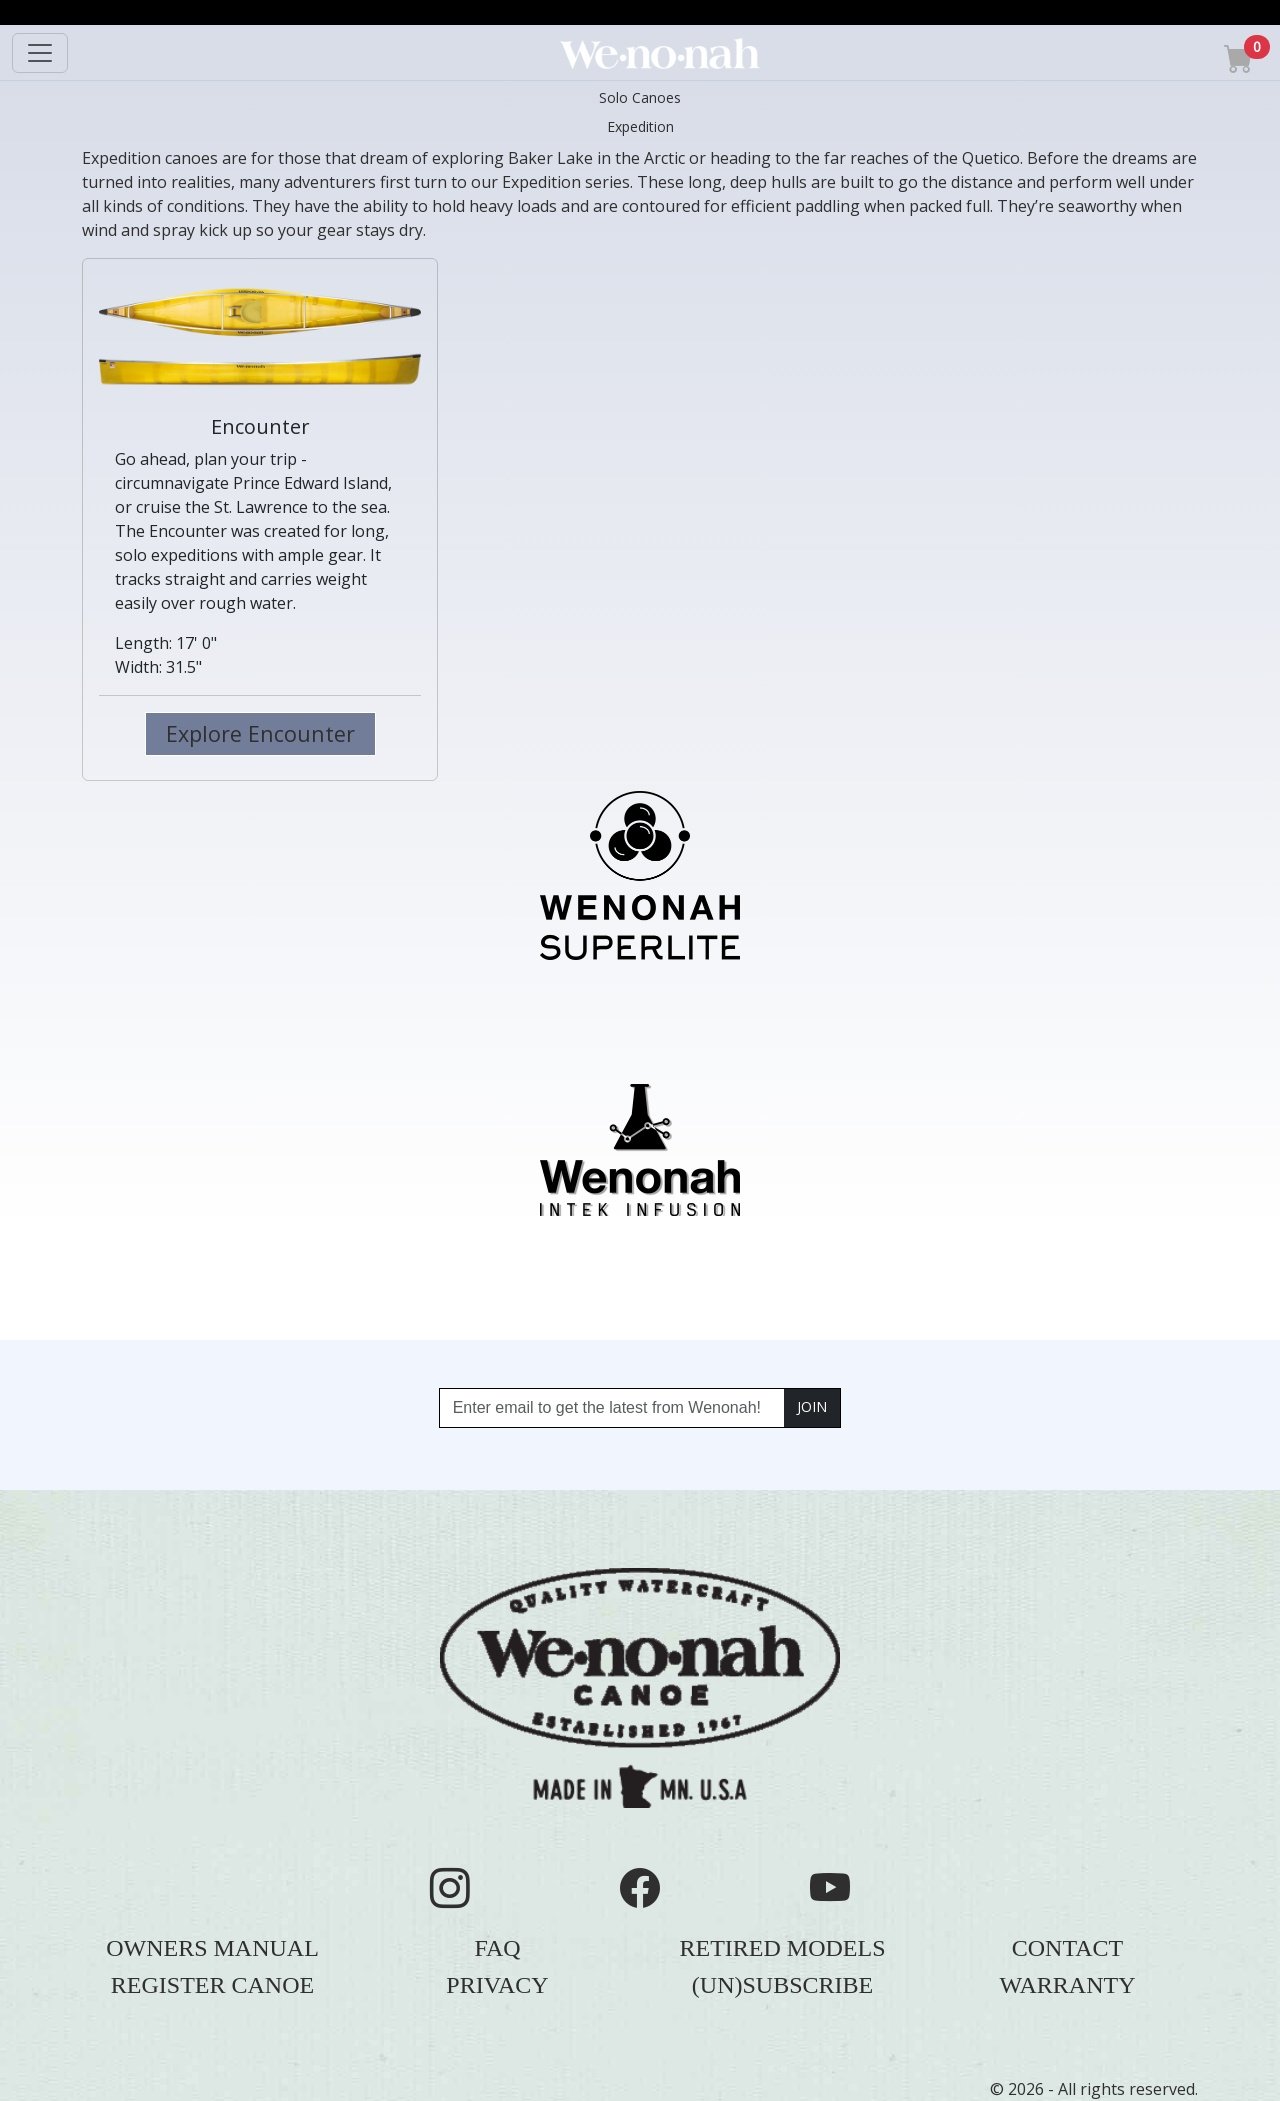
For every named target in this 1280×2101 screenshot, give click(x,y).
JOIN (812, 1406)
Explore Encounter (260, 733)
